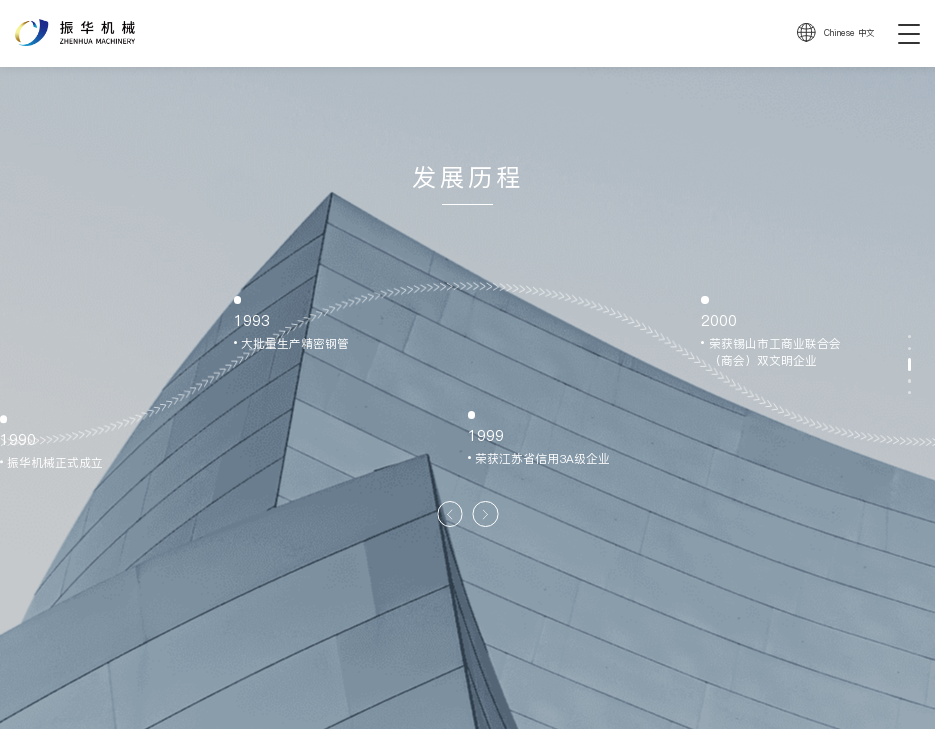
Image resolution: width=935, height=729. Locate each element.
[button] (449, 513)
